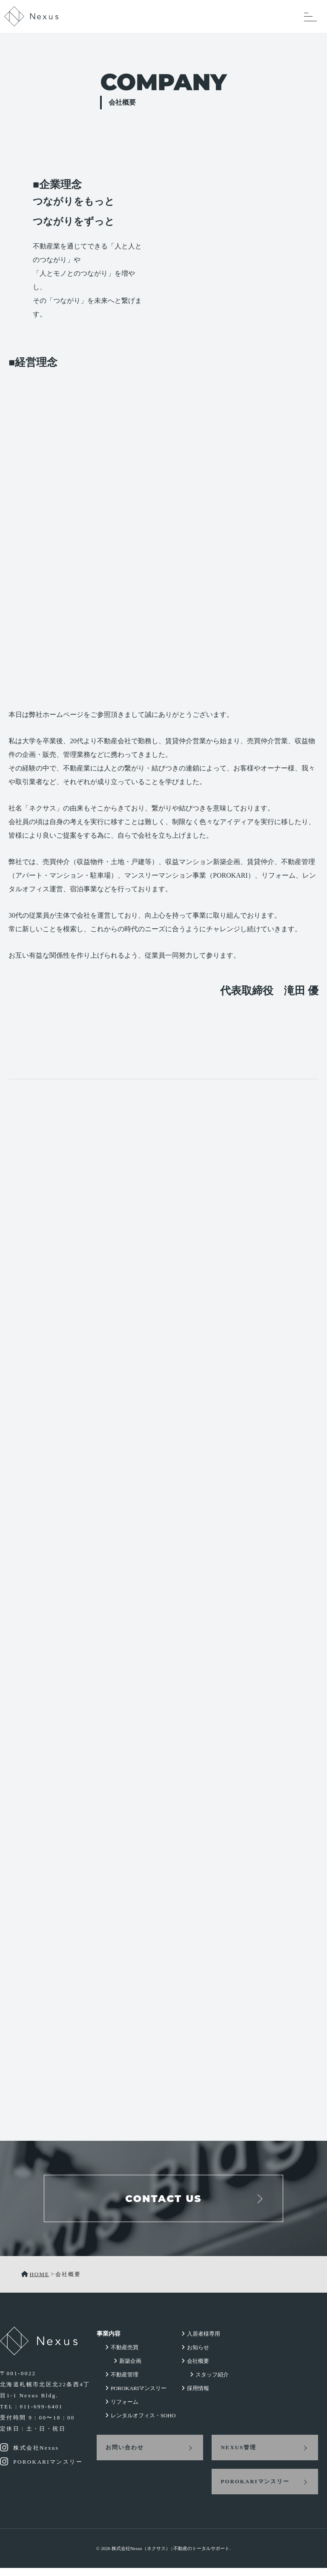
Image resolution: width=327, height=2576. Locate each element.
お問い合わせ (117, 2455)
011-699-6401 (41, 2412)
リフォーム (116, 2410)
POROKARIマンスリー (130, 2396)
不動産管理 (116, 2382)
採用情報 (197, 2396)
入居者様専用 (202, 2342)
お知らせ (197, 2355)
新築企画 (122, 2369)
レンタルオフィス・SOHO (135, 2423)
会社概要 (197, 2369)
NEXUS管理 (234, 2455)
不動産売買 (116, 2355)
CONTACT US (163, 2202)
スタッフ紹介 (210, 2382)
